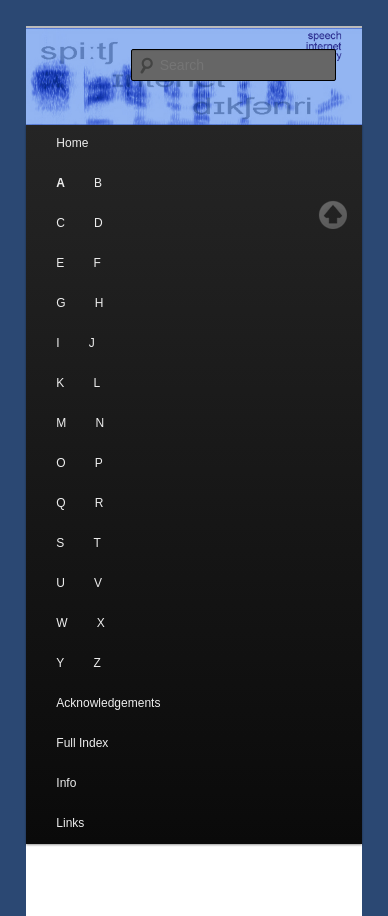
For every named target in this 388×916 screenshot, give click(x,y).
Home (72, 143)
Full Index (82, 743)
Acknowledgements (108, 703)
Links (70, 823)
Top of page (333, 215)
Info (66, 783)
